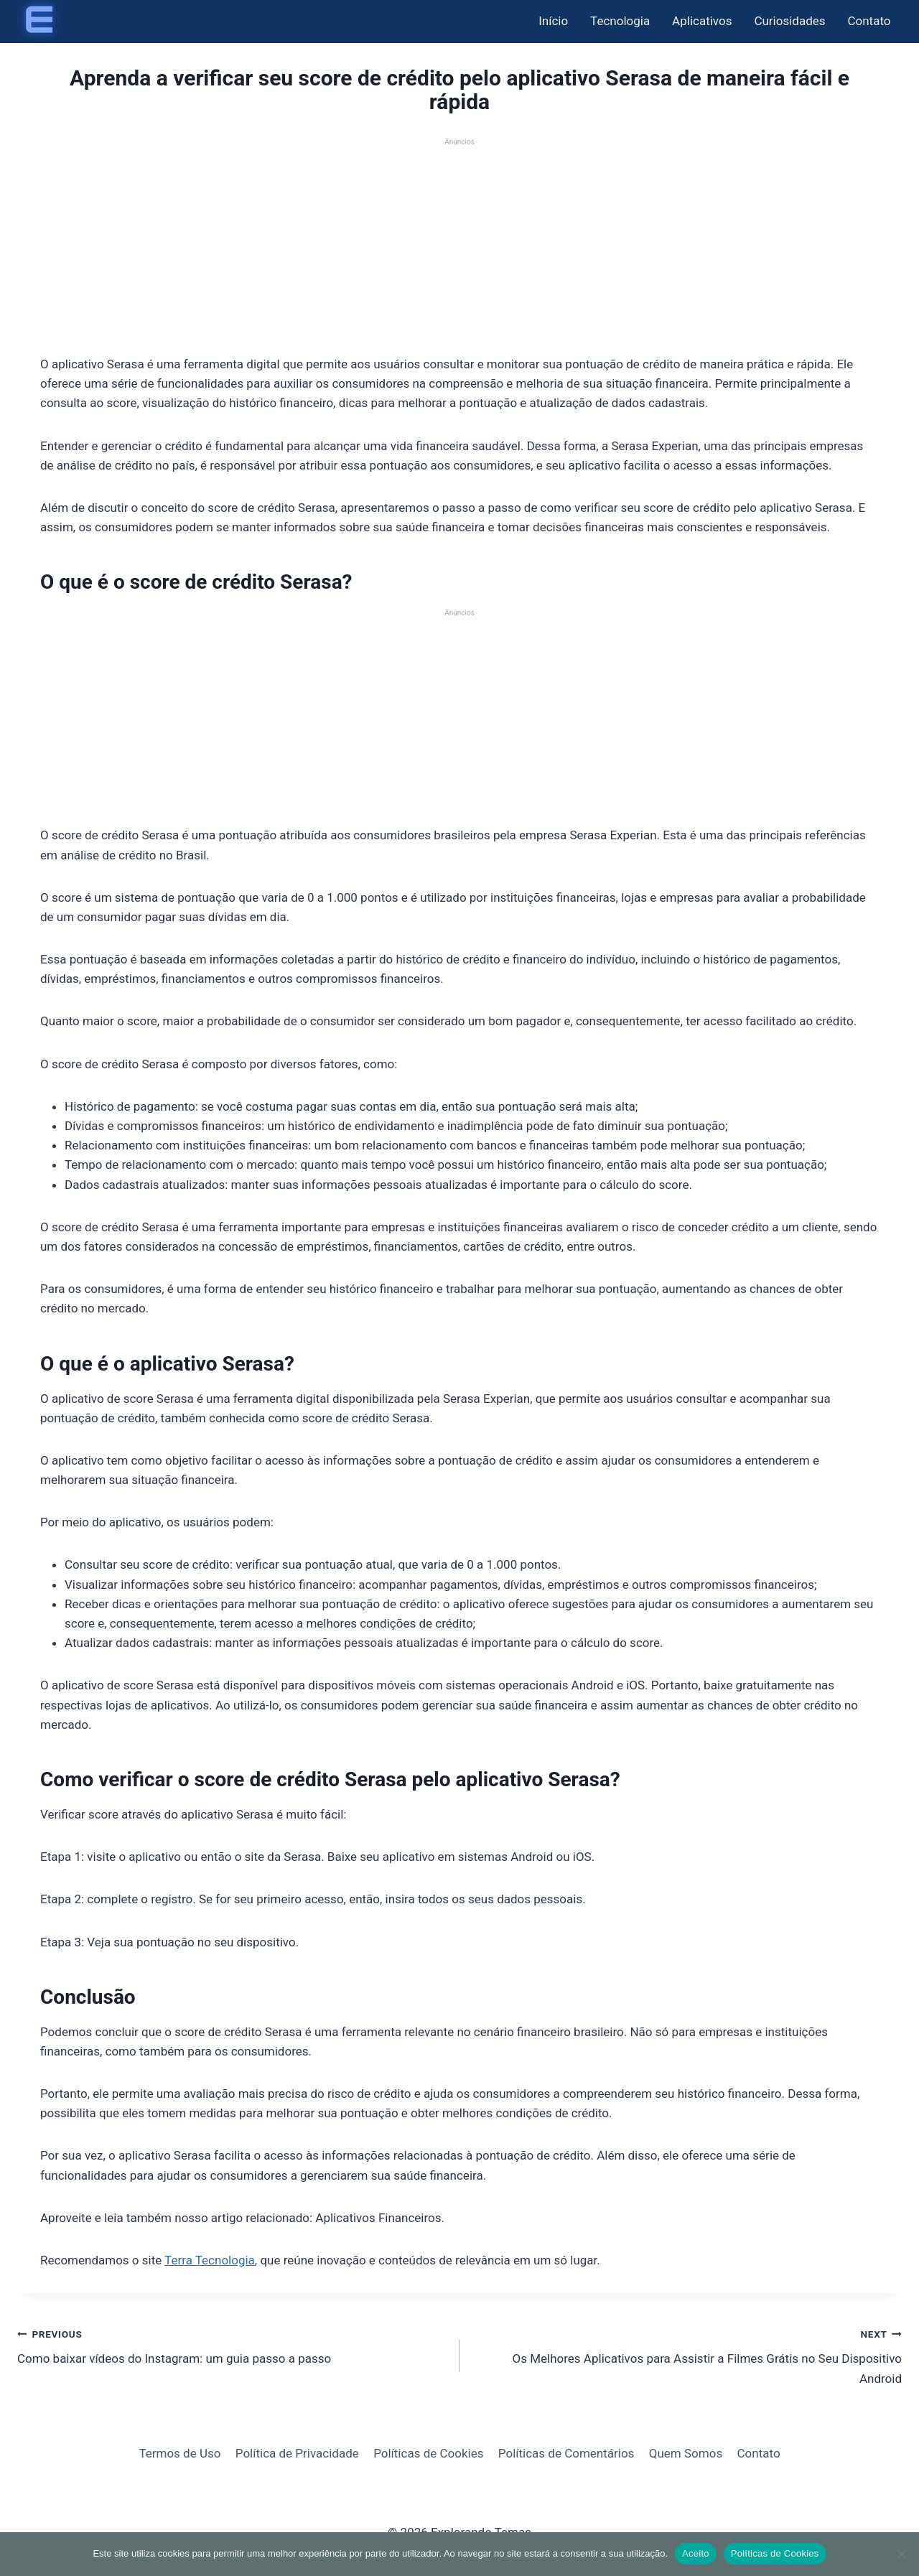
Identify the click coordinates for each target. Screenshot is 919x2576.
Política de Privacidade (297, 2453)
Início (553, 21)
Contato (868, 21)
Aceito (695, 2553)
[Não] (901, 2554)
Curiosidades (789, 21)
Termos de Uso (179, 2453)
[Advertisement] (459, 248)
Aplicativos (702, 21)
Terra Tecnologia (209, 2260)
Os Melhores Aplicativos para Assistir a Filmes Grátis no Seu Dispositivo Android (687, 2355)
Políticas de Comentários (566, 2453)
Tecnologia (620, 21)
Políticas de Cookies (428, 2453)
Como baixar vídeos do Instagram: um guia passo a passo (232, 2345)
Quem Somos (685, 2453)
